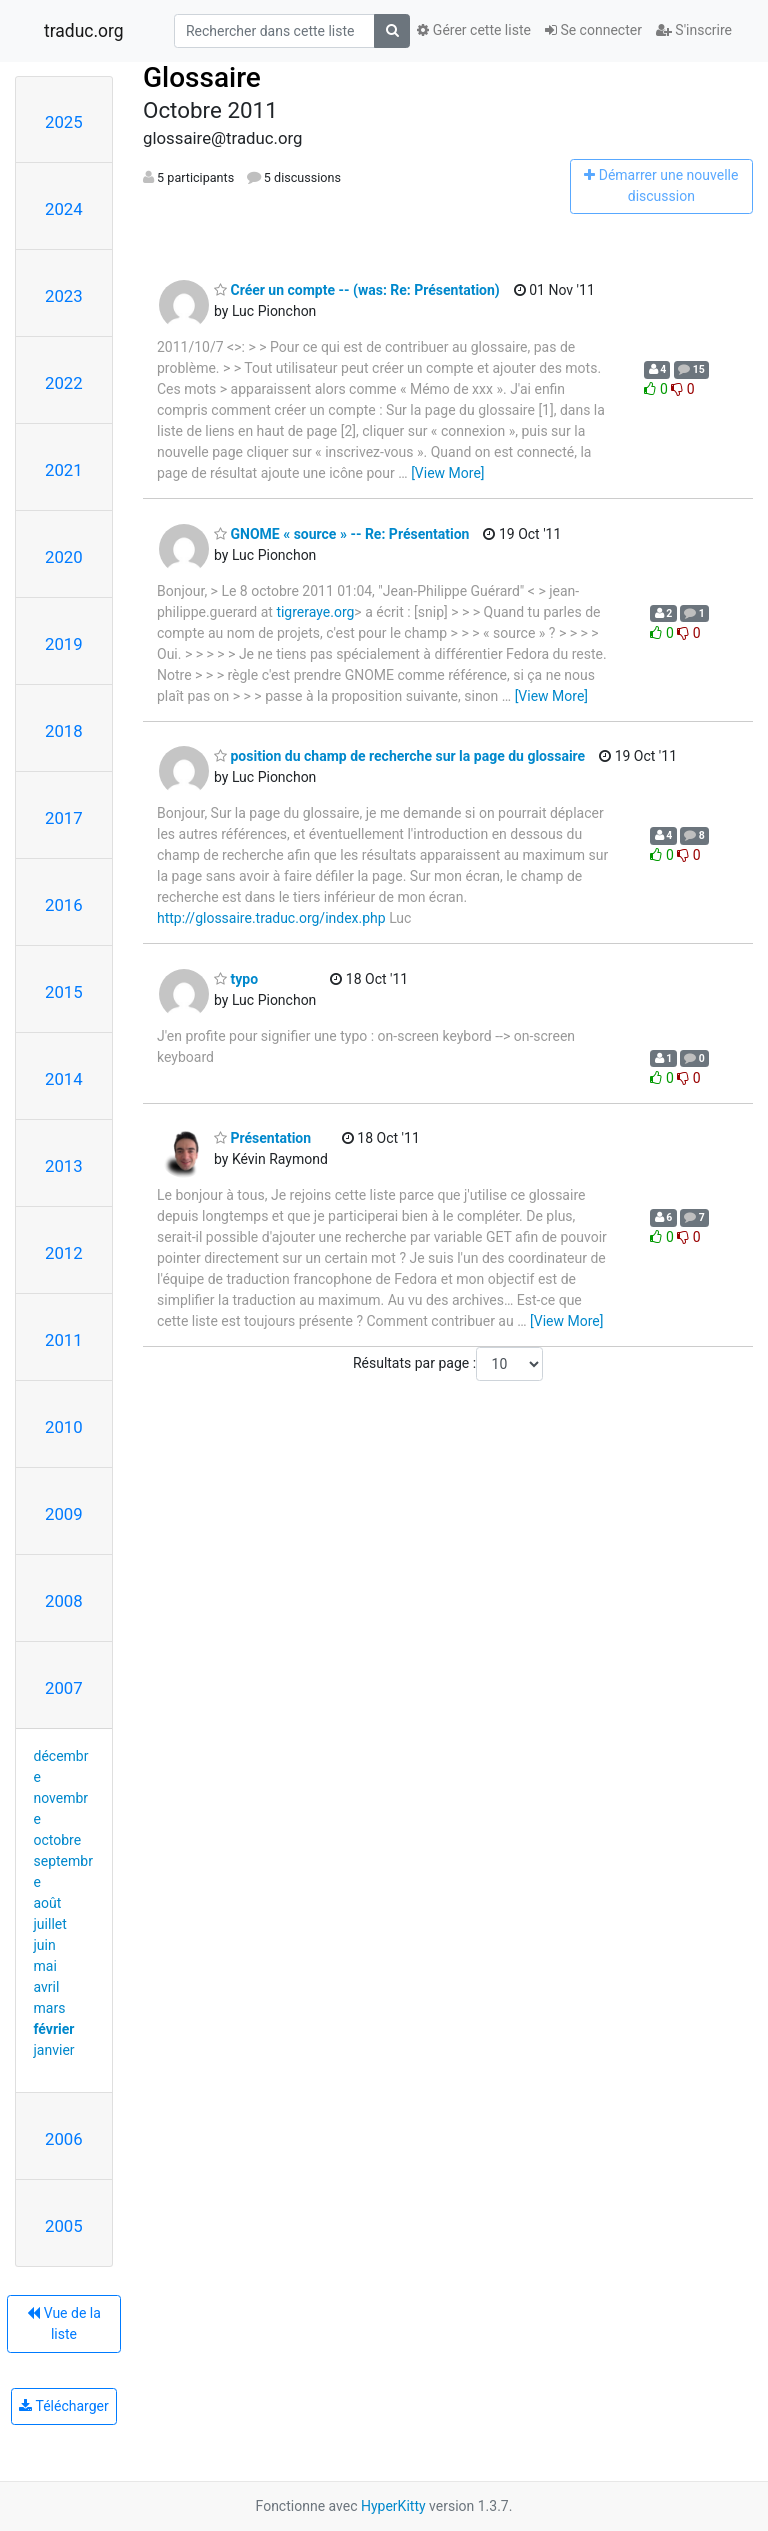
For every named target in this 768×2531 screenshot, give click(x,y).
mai (45, 1966)
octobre (58, 1840)
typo (236, 979)
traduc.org (84, 31)
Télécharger (63, 2406)
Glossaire (202, 77)
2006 (64, 2139)
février (54, 2029)
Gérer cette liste (474, 30)
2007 (64, 1688)
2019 (64, 644)
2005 (64, 2226)
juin (45, 1945)
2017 (64, 818)
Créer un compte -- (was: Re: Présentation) (357, 290)
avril (47, 1987)
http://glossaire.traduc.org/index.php (271, 918)
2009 (64, 1514)
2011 (64, 1340)
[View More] (447, 473)
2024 (64, 209)
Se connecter (593, 30)
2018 (64, 731)
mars (50, 2008)
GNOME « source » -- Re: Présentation (341, 534)
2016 (64, 905)
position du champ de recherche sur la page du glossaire (399, 756)
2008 (64, 1601)
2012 (64, 1253)
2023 (64, 296)
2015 (64, 992)
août (48, 1903)
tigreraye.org (315, 612)
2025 (64, 122)
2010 (64, 1427)
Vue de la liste (64, 2323)
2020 (64, 557)
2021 (64, 470)
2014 (64, 1079)
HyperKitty (393, 2506)
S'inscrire (694, 30)
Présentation (262, 1138)
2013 (64, 1166)
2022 (64, 383)
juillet (50, 1924)
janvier (54, 2050)
